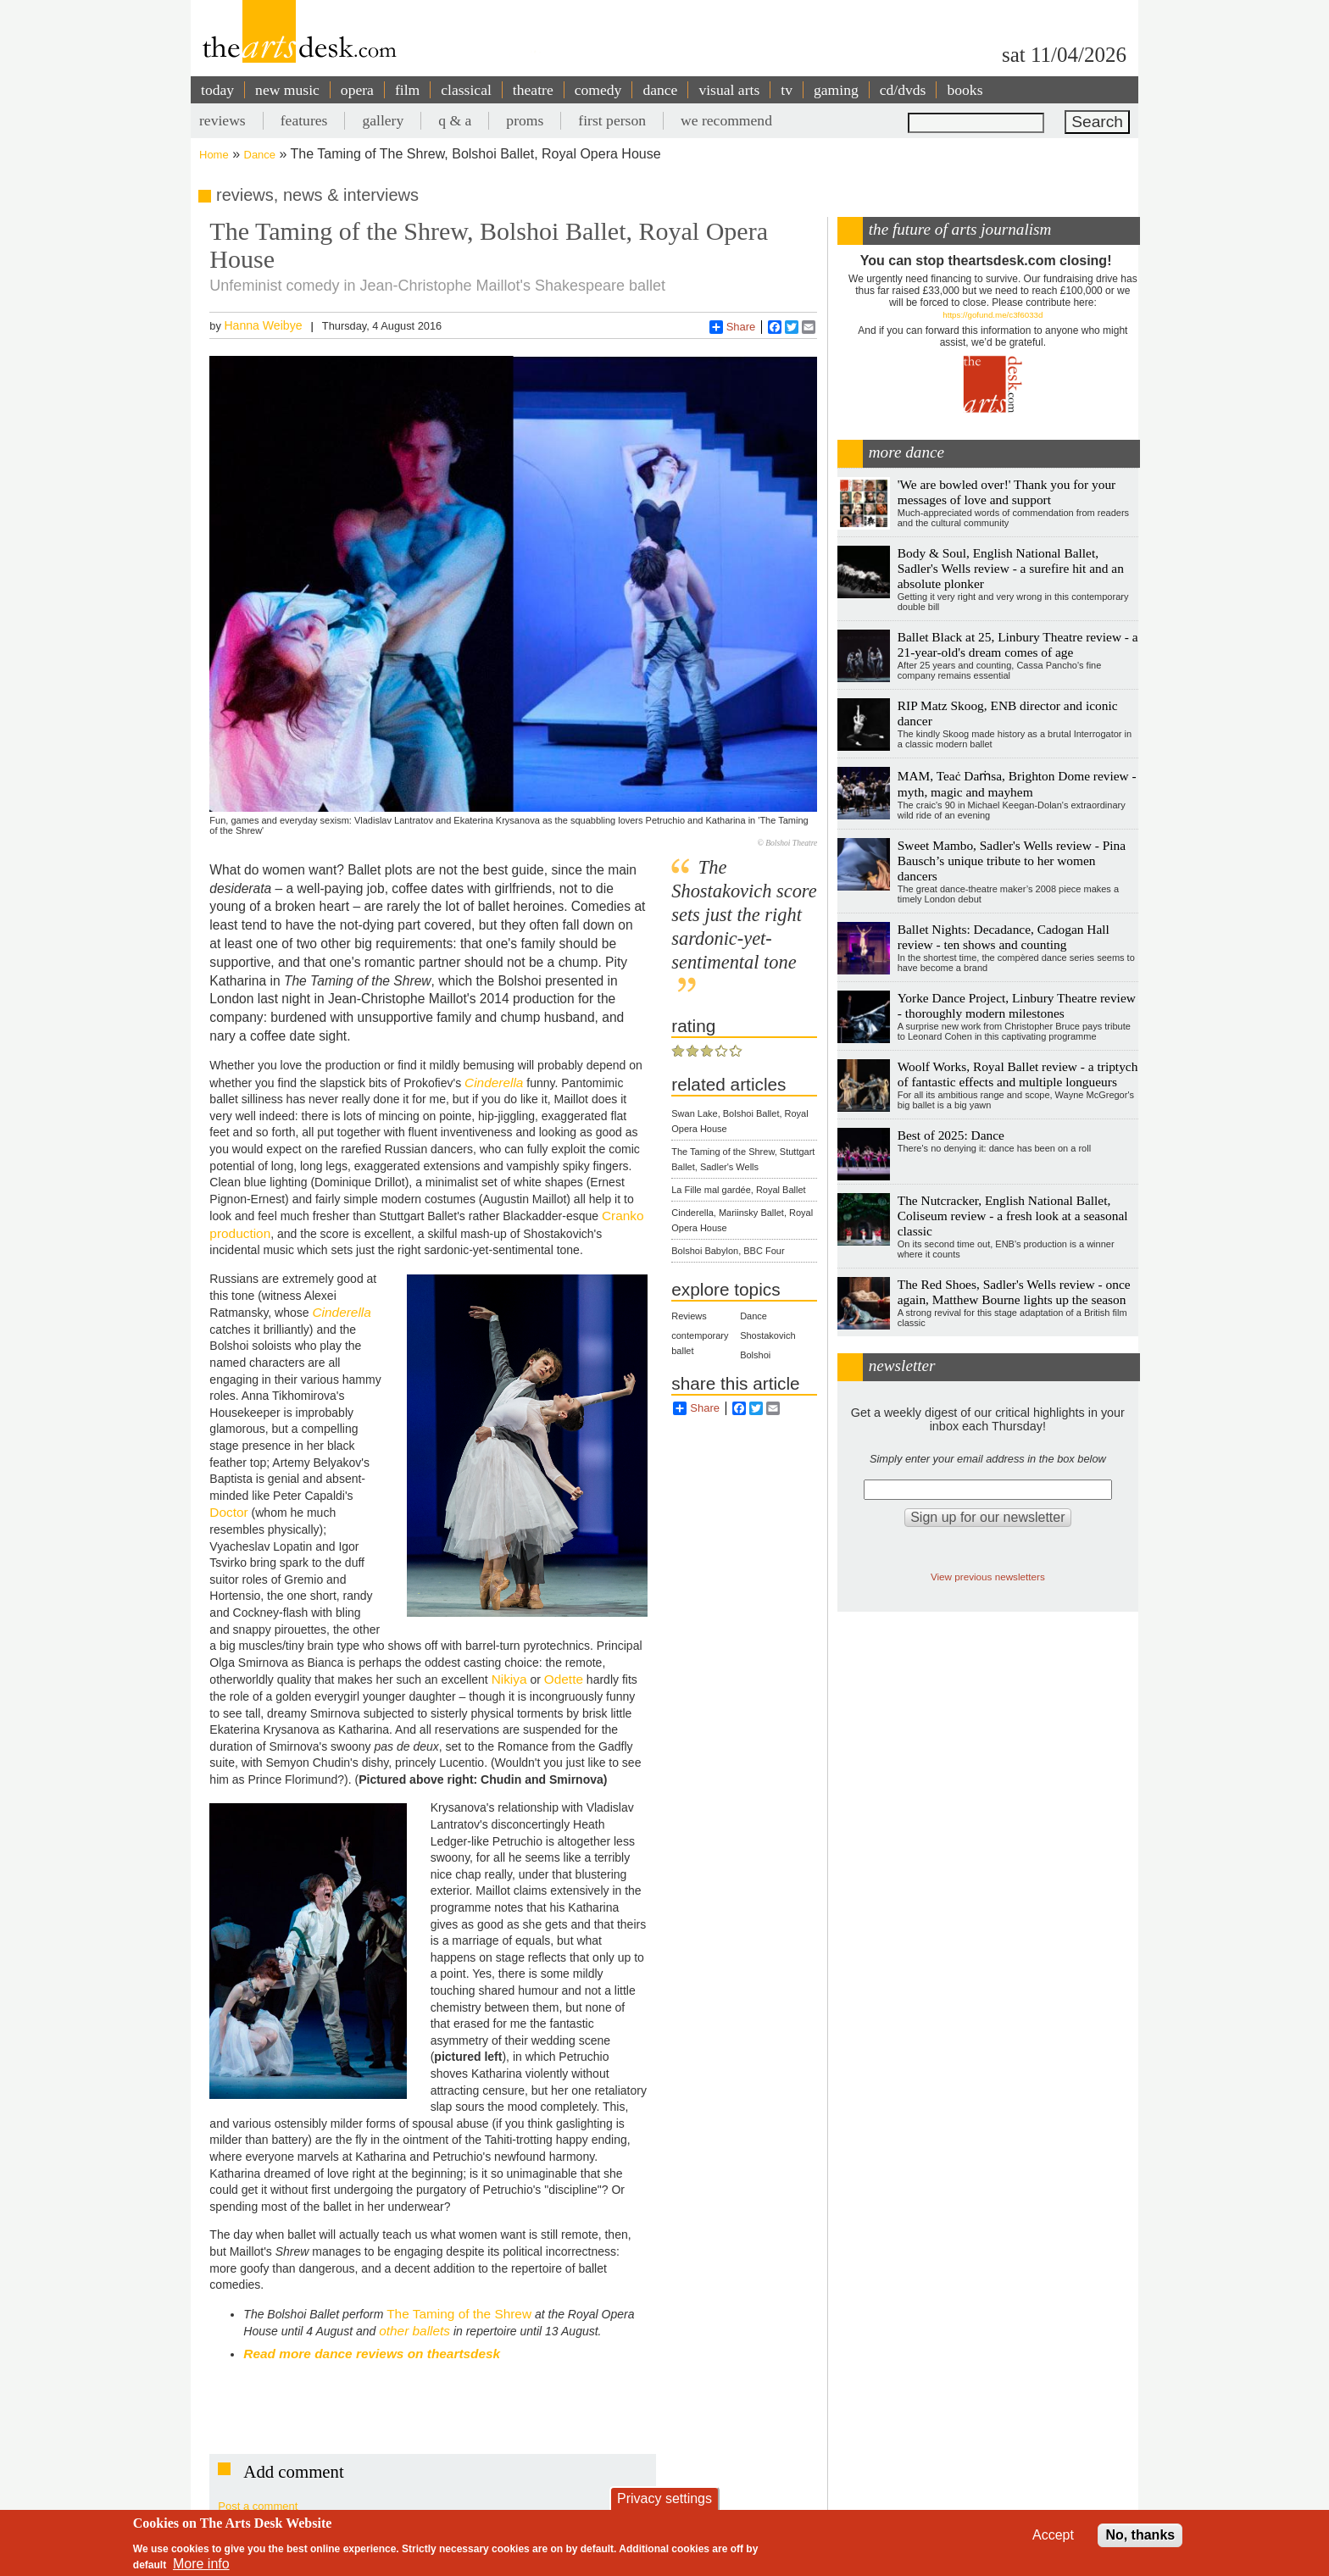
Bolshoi (755, 1355)
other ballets (414, 2330)
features (304, 120)
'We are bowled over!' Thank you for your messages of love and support (1006, 492)
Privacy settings (664, 2498)
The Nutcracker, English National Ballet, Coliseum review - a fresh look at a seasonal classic (1013, 1215)
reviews (222, 120)
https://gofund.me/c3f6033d (993, 314)
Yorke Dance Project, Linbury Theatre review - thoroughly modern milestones (1017, 1005)
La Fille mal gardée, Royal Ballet (738, 1190)
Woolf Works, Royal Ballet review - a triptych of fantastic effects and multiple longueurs (1018, 1074)
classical (466, 89)
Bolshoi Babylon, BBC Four (727, 1251)
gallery (382, 120)
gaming (836, 89)
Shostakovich (767, 1335)
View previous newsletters (988, 1576)
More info (201, 2564)
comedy (598, 89)
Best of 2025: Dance (951, 1135)
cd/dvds (903, 89)
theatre (533, 89)
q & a (454, 120)
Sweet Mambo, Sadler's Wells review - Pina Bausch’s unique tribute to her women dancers (1012, 860)
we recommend (726, 120)
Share (732, 327)
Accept (1053, 2535)
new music (287, 89)
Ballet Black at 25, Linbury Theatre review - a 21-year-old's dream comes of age (1018, 644)
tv (786, 89)
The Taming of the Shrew (458, 2314)
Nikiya (509, 1679)
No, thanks (1140, 2535)
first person (612, 120)
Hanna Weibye (263, 325)
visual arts (728, 89)
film (407, 89)
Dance (260, 154)
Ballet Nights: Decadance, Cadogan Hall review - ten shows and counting (1003, 937)
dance (659, 89)
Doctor (228, 1512)
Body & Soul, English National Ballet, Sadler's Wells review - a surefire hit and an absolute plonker (1011, 568)
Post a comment (257, 2506)
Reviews (689, 1316)
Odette (563, 1679)
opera (357, 89)
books (964, 89)
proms (524, 120)
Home (214, 154)
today (217, 89)
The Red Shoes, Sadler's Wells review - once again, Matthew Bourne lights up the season (1014, 1292)
